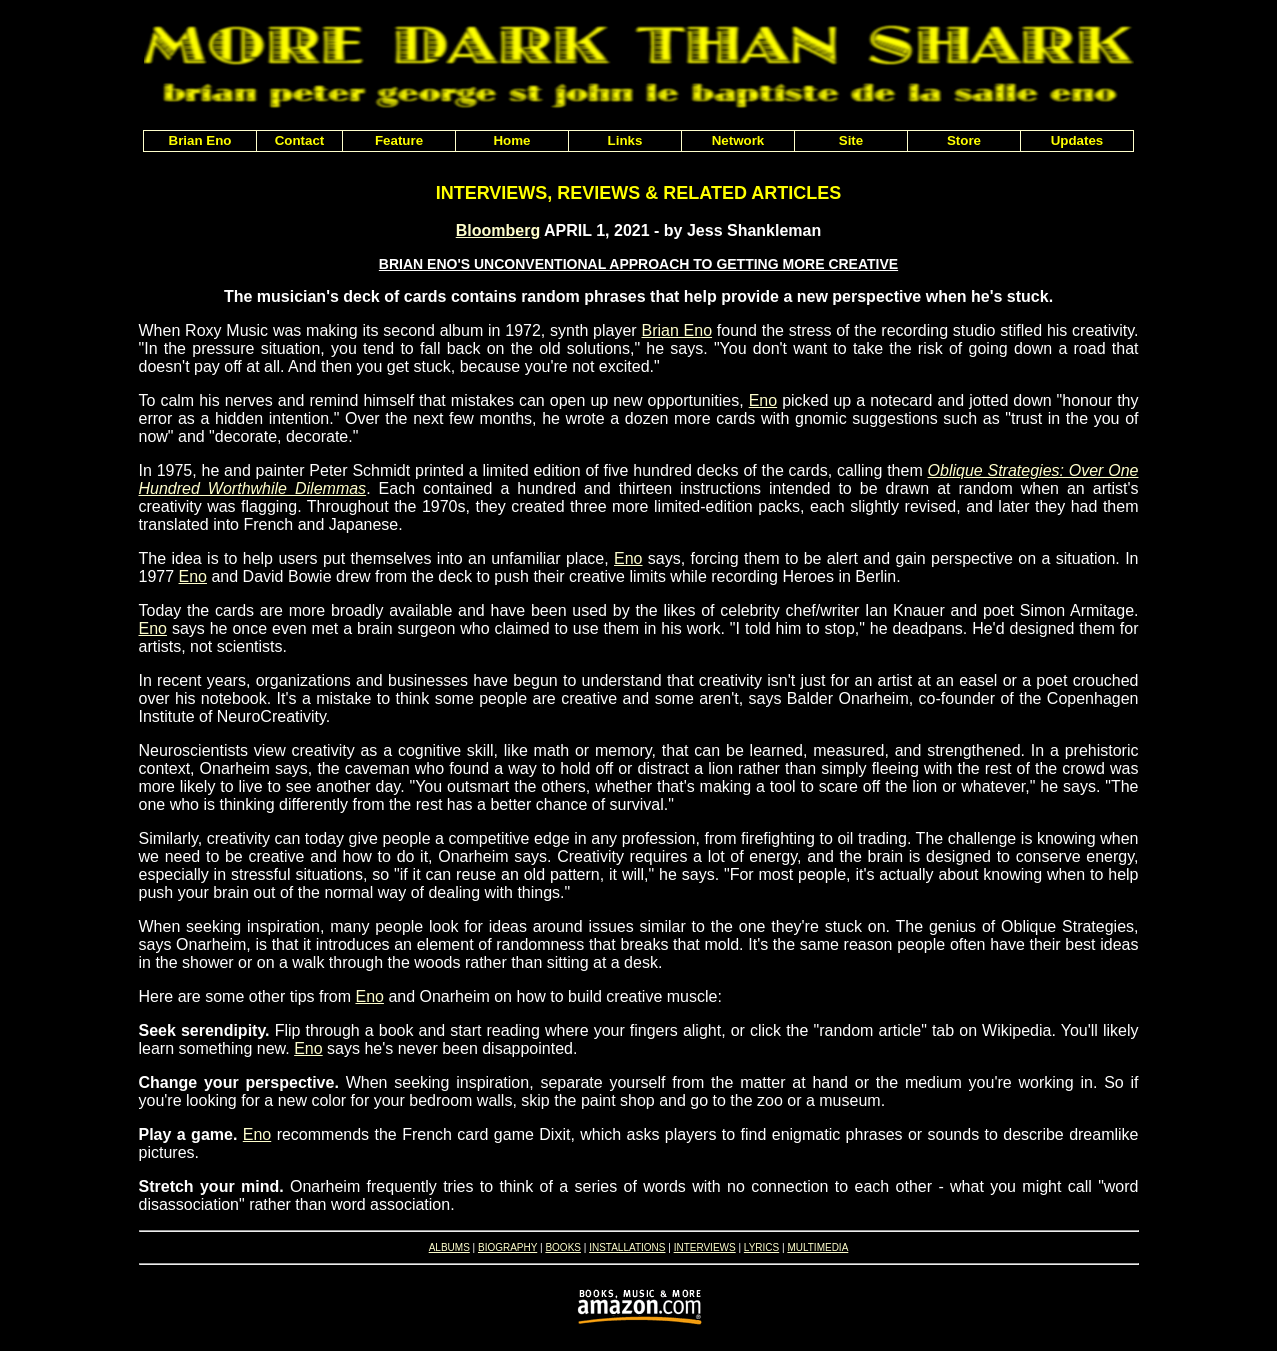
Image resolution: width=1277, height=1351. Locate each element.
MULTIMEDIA (817, 1247)
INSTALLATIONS (627, 1247)
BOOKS (563, 1247)
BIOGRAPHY (507, 1247)
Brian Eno (676, 330)
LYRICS (761, 1247)
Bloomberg (498, 230)
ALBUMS (449, 1247)
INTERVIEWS (705, 1247)
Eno (763, 400)
